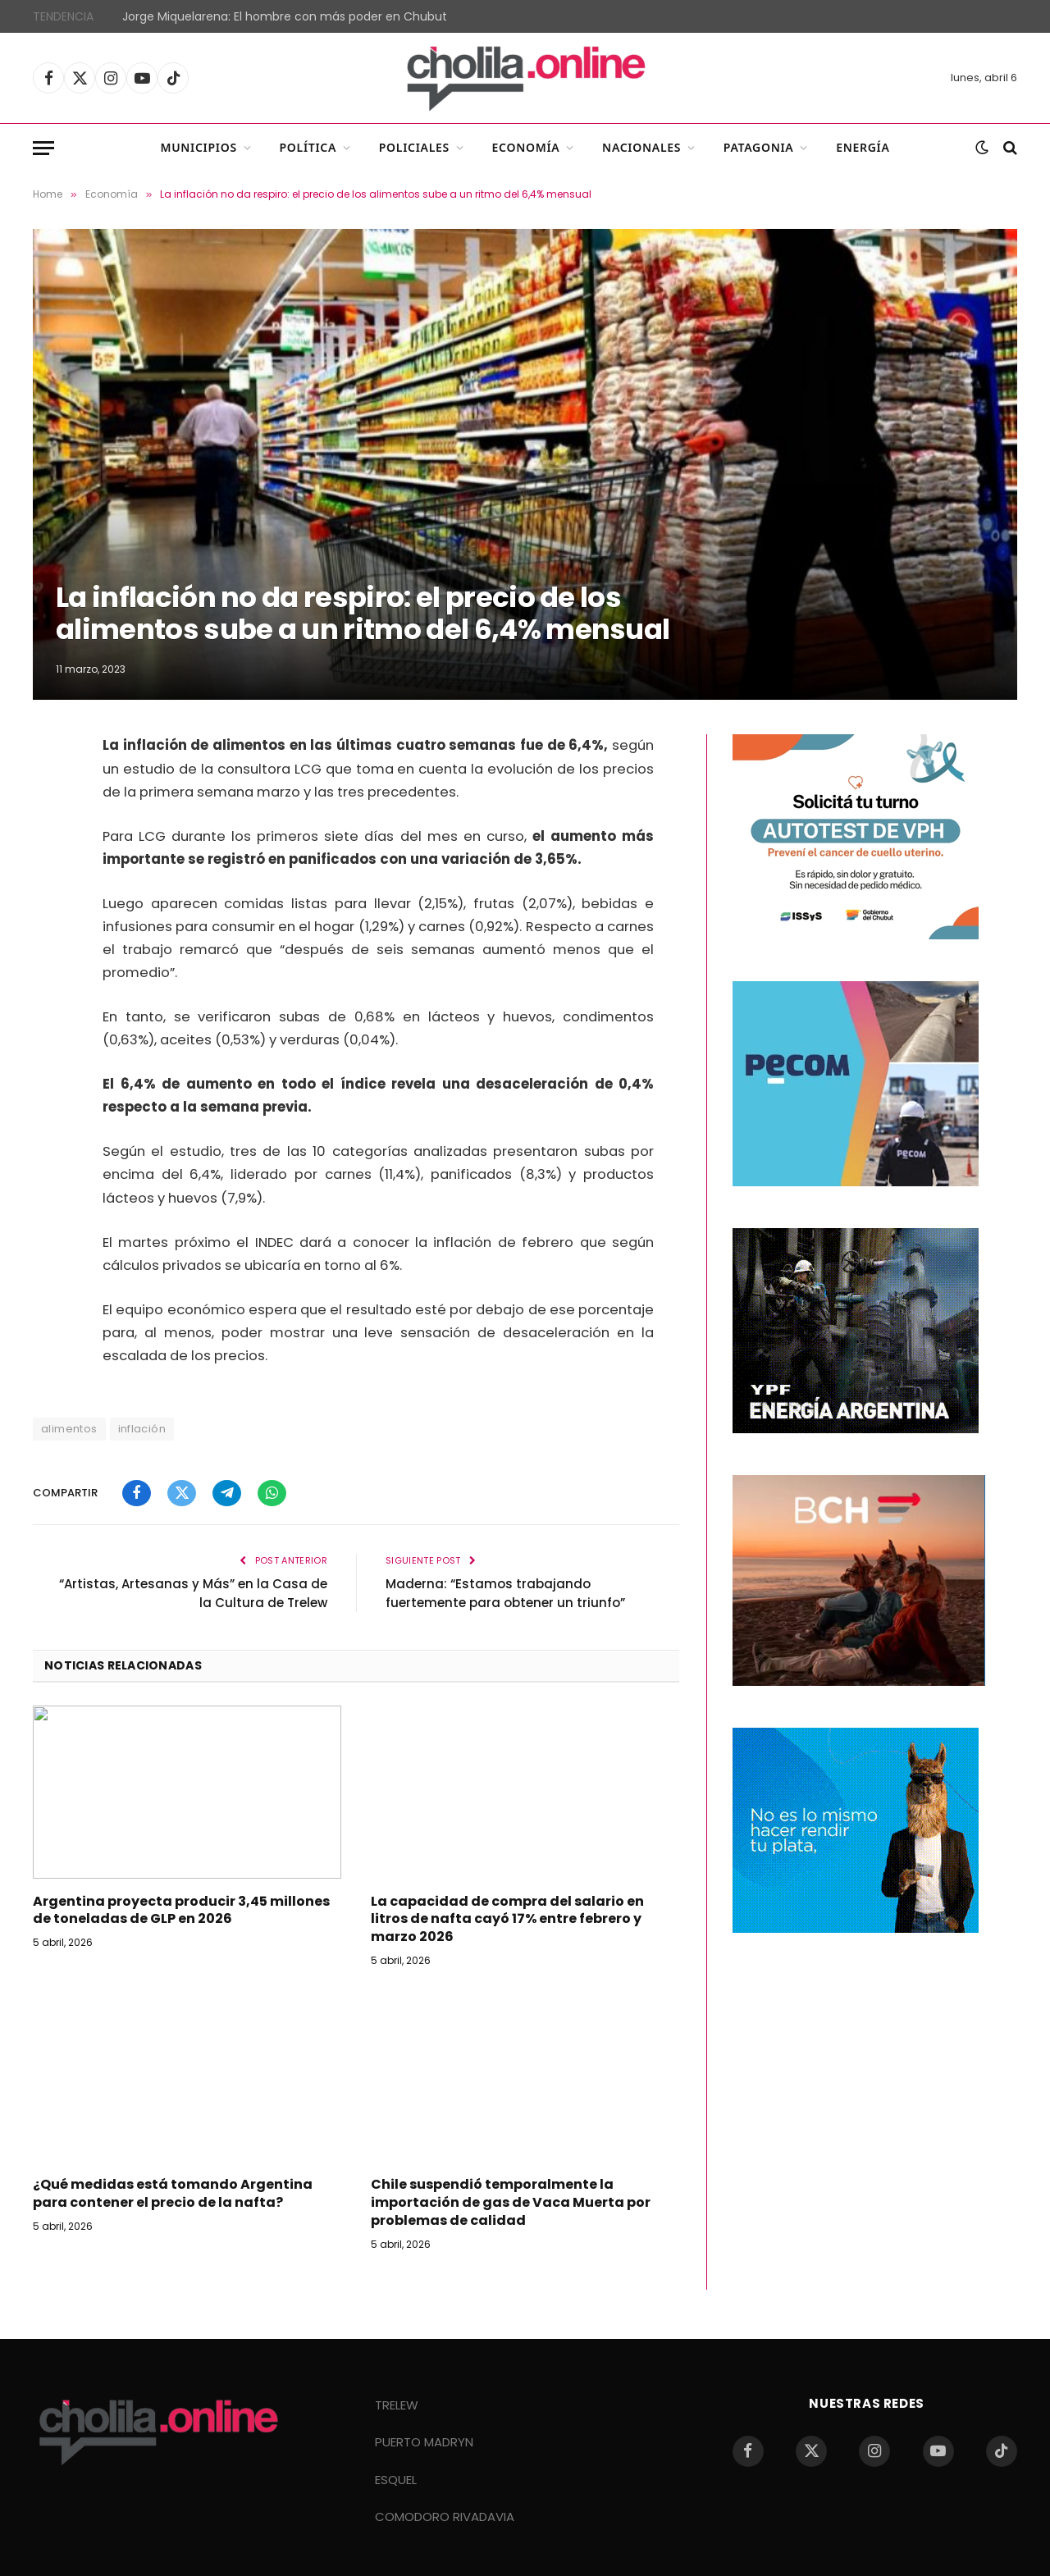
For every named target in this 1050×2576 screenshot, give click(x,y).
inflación (142, 1428)
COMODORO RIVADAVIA (444, 2516)
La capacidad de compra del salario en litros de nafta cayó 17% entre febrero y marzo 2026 (507, 1919)
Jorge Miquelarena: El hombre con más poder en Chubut (284, 16)
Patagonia (759, 147)
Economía (526, 147)
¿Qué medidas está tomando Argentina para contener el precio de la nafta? (173, 2194)
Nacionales (641, 147)
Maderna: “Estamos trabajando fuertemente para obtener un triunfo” (505, 1593)
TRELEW (396, 2405)
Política (308, 147)
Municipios (198, 147)
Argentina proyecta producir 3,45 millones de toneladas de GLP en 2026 (181, 1911)
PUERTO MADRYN (424, 2441)
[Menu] (43, 148)
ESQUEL (396, 2479)
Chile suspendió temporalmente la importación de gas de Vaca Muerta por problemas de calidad (511, 2202)
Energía (862, 147)
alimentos (69, 1428)
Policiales (414, 147)
